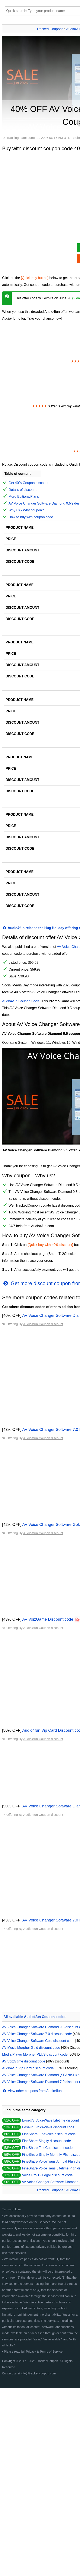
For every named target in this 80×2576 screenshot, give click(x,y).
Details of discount (22, 489)
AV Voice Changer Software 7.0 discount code (37, 2034)
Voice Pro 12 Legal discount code (47, 2175)
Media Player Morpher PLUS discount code (35, 2054)
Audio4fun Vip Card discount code (28, 2068)
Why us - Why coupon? (26, 510)
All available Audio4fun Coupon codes (34, 2017)
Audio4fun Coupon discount (43, 1324)
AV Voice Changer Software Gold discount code (38, 2041)
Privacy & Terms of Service (44, 2351)
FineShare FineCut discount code (47, 2148)
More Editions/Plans (24, 496)
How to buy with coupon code (31, 517)
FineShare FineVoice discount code (49, 2134)
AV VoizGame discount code (23, 2061)
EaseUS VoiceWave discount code (48, 2127)
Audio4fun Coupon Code (20, 1001)
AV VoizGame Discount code (47, 1619)
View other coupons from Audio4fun (32, 2091)
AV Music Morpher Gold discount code (31, 2047)
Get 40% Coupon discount (28, 483)
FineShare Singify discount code (46, 2141)
